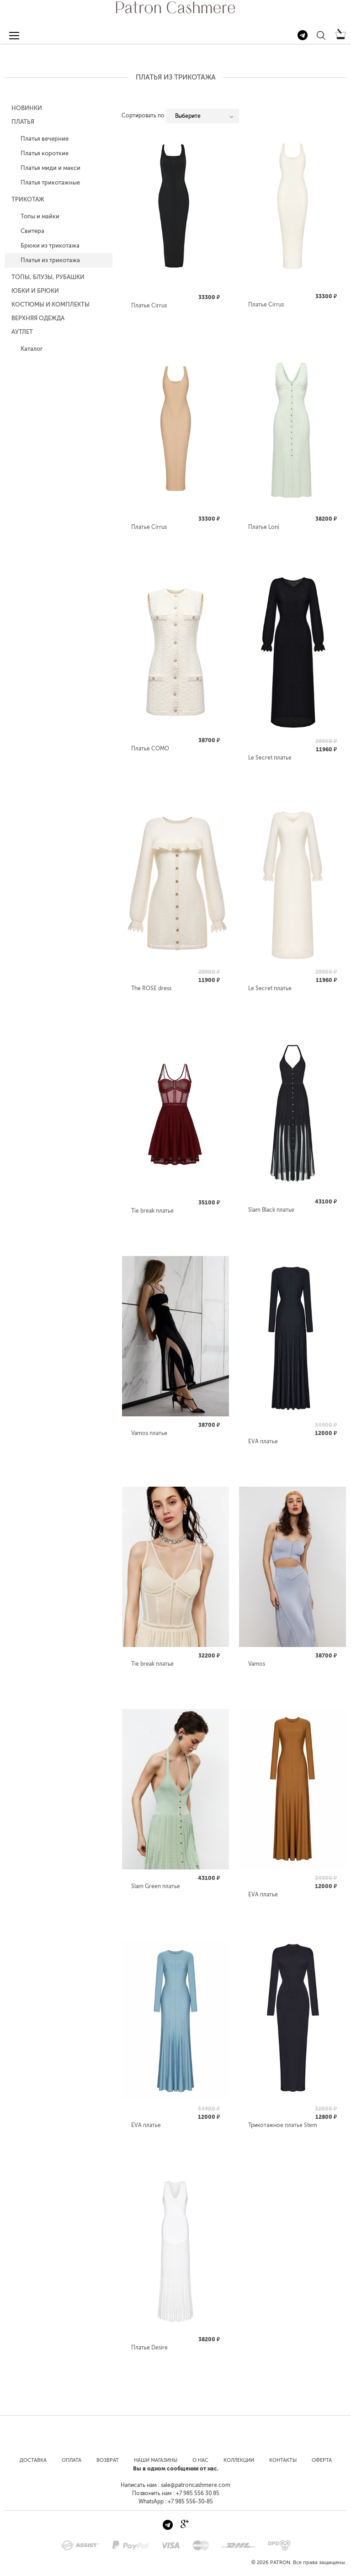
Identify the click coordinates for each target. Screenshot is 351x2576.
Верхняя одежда (37, 318)
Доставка (33, 2460)
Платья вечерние (45, 138)
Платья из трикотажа (50, 260)
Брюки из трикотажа (50, 245)
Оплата (71, 2460)
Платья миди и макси (50, 167)
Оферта (322, 2460)
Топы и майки (40, 216)
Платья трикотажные (50, 182)
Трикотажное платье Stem (282, 2125)
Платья (22, 121)
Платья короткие (45, 153)
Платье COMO (150, 748)
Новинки (26, 108)
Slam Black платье (271, 1210)
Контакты (283, 2460)
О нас (200, 2460)
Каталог (32, 348)
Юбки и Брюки (35, 290)
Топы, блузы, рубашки (48, 277)
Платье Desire (149, 2347)
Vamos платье (149, 1433)
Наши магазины (155, 2460)
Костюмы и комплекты (50, 304)
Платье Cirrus (149, 305)
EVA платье (263, 1441)
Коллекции (238, 2460)
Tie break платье (152, 1211)
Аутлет (22, 331)
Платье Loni (263, 527)
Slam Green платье (155, 1886)
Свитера (32, 230)
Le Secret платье (270, 758)
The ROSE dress (151, 988)
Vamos (256, 1664)
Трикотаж (27, 199)
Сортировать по (143, 115)
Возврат (107, 2460)
